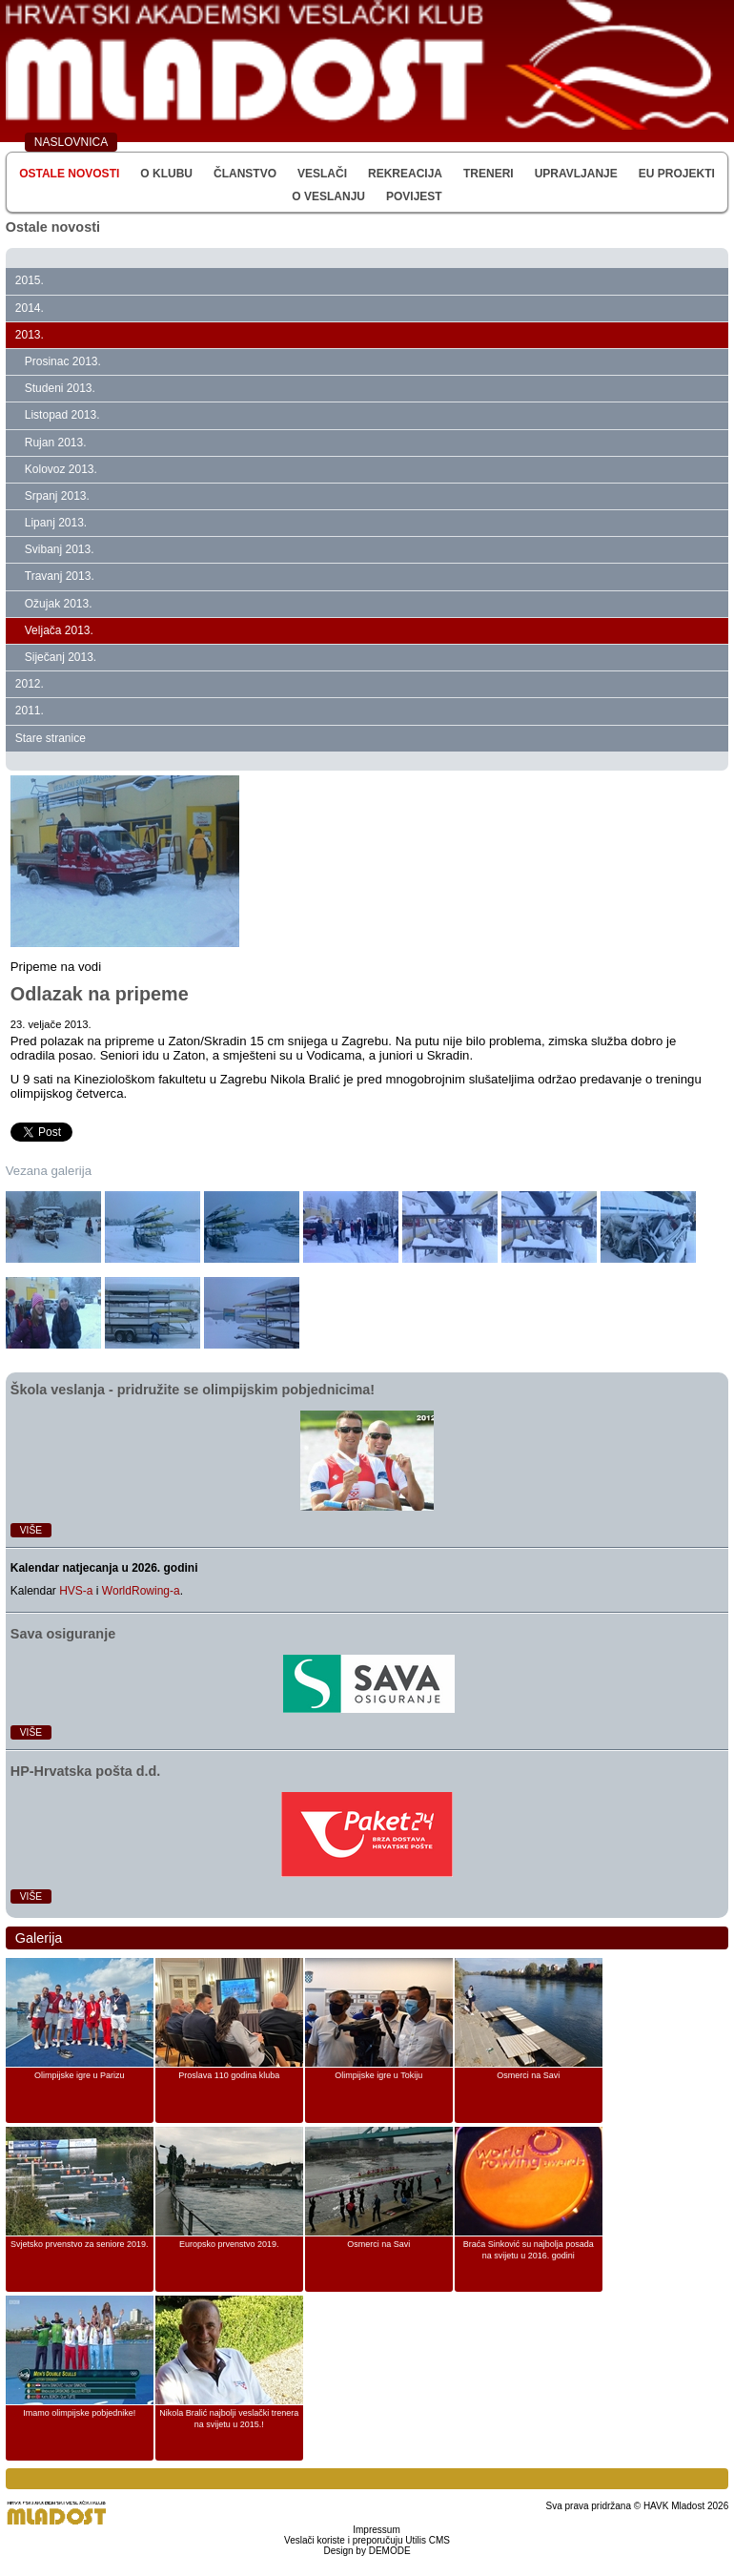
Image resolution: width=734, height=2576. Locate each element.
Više (31, 1530)
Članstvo (245, 173)
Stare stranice (50, 738)
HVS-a (75, 1590)
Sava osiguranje (62, 1633)
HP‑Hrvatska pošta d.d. (85, 1771)
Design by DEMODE (366, 2550)
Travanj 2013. (59, 576)
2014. (29, 308)
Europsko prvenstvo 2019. (229, 2244)
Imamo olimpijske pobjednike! (79, 2413)
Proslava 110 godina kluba (228, 2075)
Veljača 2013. (59, 630)
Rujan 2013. (56, 442)
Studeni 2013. (60, 388)
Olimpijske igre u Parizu (79, 2075)
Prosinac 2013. (63, 361)
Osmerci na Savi (528, 2075)
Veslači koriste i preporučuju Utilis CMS (367, 2540)
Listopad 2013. (62, 415)
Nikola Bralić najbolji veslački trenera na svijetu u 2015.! (228, 2418)
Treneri (488, 173)
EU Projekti (677, 173)
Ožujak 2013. (58, 603)
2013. (29, 334)
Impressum (376, 2529)
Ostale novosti (69, 173)
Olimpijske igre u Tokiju (378, 2075)
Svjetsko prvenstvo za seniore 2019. (79, 2244)
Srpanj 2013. (57, 496)
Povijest (414, 196)
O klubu (166, 173)
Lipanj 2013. (56, 522)
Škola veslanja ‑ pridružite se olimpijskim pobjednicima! (192, 1389)
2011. (29, 710)
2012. (29, 683)
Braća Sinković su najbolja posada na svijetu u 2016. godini (528, 2249)
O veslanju (328, 196)
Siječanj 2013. (60, 657)
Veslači (322, 173)
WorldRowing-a (141, 1590)
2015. (29, 280)
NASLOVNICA (71, 142)
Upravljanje (576, 173)
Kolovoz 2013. (61, 469)
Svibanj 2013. (59, 549)
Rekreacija (405, 173)
